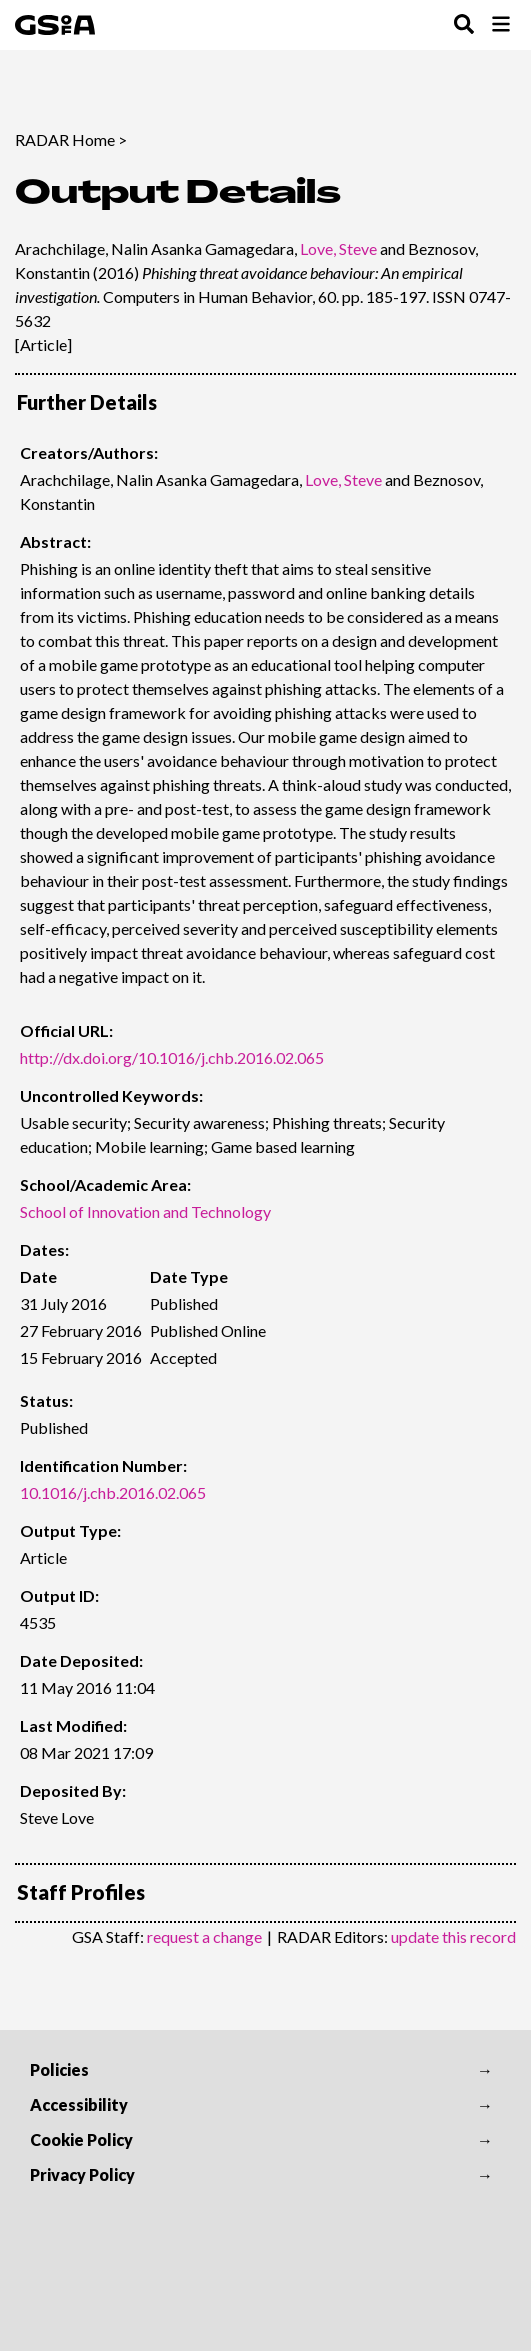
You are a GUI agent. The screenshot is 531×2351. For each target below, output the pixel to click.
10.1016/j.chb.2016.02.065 (113, 1492)
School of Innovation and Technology (145, 1211)
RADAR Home (65, 139)
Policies (59, 2069)
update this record (453, 1936)
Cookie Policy (81, 2139)
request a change (204, 1936)
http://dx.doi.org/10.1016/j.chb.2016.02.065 (172, 1057)
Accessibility (79, 2104)
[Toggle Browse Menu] (501, 25)
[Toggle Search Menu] (464, 25)
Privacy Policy (82, 2174)
